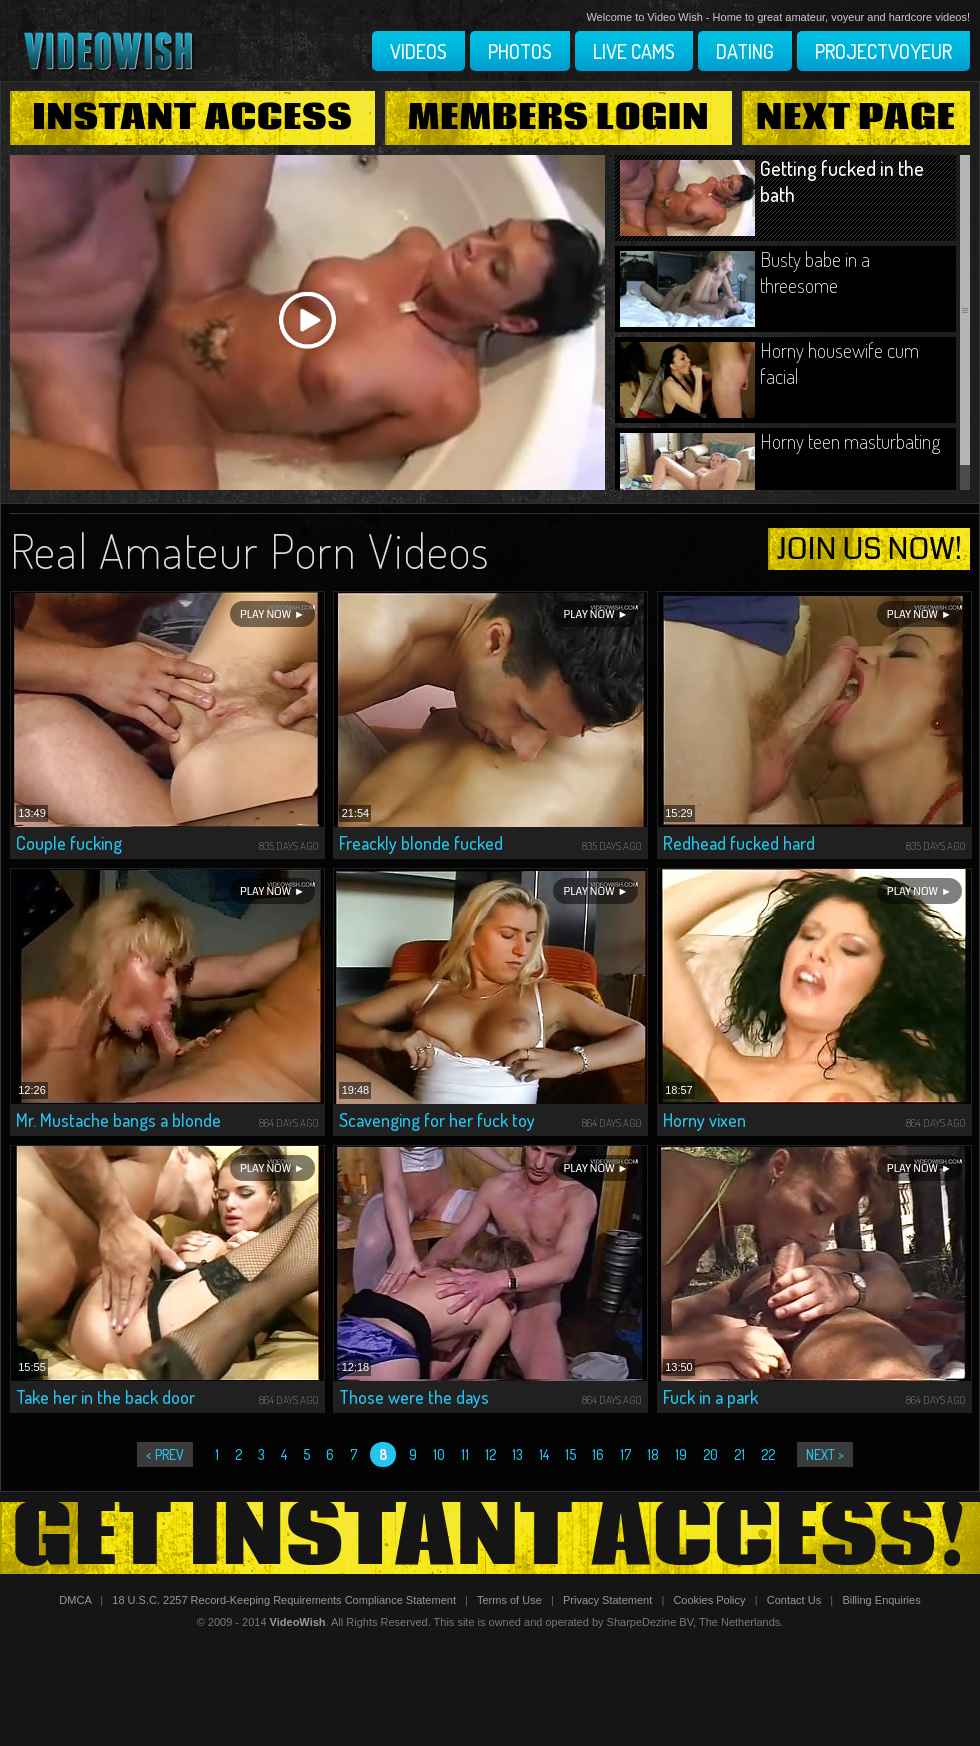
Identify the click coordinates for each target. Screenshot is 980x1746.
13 (517, 1454)
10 (439, 1454)
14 (544, 1454)
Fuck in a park (710, 1397)
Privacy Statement (607, 1600)
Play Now (265, 614)
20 (710, 1454)
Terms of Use (509, 1600)
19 (681, 1454)
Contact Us (794, 1600)
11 (465, 1454)
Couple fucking (69, 843)
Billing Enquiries (881, 1600)
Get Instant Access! (490, 1538)
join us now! (869, 549)
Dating (745, 51)
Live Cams (634, 51)
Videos (418, 51)
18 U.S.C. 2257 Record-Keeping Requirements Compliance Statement (284, 1600)
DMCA (75, 1600)
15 (570, 1454)
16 (598, 1454)
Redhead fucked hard (739, 843)
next (820, 1454)
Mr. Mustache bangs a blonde (118, 1120)
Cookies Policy (709, 1600)
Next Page (856, 118)
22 (768, 1454)
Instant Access (192, 118)
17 (625, 1454)
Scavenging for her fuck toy (437, 1120)
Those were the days (414, 1397)
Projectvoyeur (883, 51)
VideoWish (298, 1622)
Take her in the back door (105, 1397)
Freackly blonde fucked (421, 843)
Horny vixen (704, 1120)
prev (169, 1454)
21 (739, 1454)
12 (490, 1454)
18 (653, 1454)
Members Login (559, 118)
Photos (520, 51)
